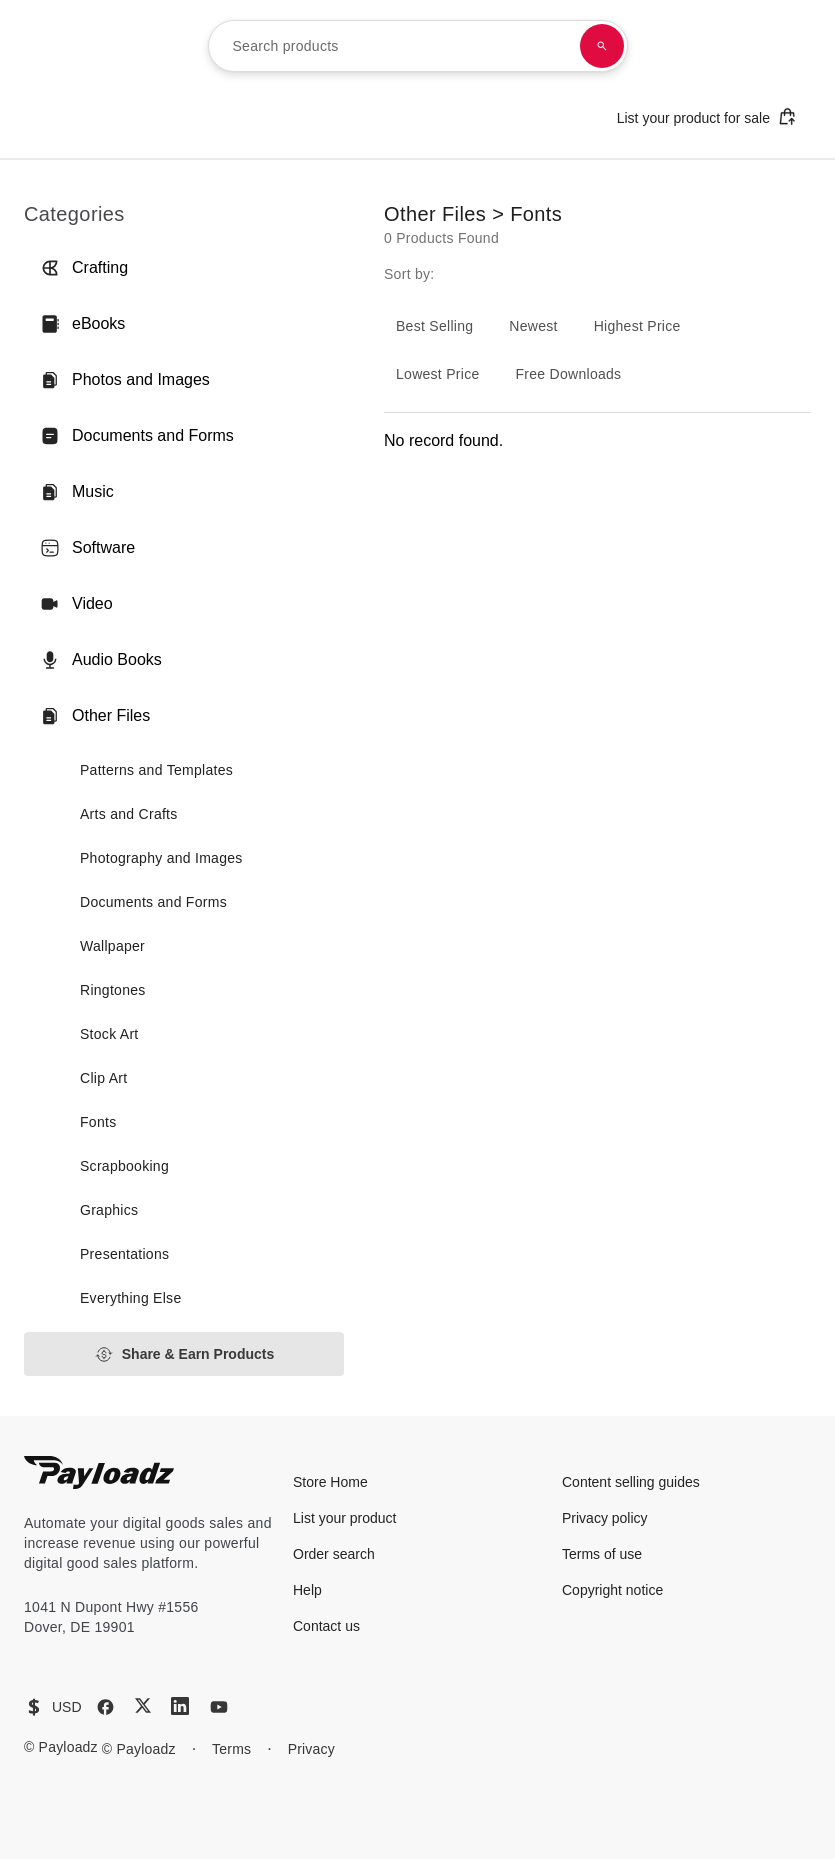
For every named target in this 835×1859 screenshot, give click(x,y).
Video (76, 604)
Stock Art (109, 1034)
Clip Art (103, 1078)
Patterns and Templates (156, 770)
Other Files (95, 716)
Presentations (124, 1254)
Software (87, 548)
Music (77, 492)
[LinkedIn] (180, 1706)
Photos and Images (125, 380)
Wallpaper (112, 946)
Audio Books (101, 660)
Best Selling (434, 326)
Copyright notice (612, 1590)
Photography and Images (161, 858)
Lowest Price (438, 374)
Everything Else (130, 1298)
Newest (533, 326)
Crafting (84, 268)
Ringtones (113, 990)
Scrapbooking (124, 1166)
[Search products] (602, 46)
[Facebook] (105, 1707)
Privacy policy (605, 1518)
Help (307, 1590)
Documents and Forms (137, 436)
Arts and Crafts (129, 814)
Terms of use (602, 1554)
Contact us (326, 1626)
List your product (345, 1518)
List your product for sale (707, 116)
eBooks (82, 324)
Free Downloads (569, 374)
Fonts (98, 1122)
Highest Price (637, 326)
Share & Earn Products (184, 1354)
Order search (334, 1554)
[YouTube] (219, 1707)
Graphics (109, 1210)
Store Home (330, 1482)
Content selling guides (631, 1482)
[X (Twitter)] (143, 1705)
